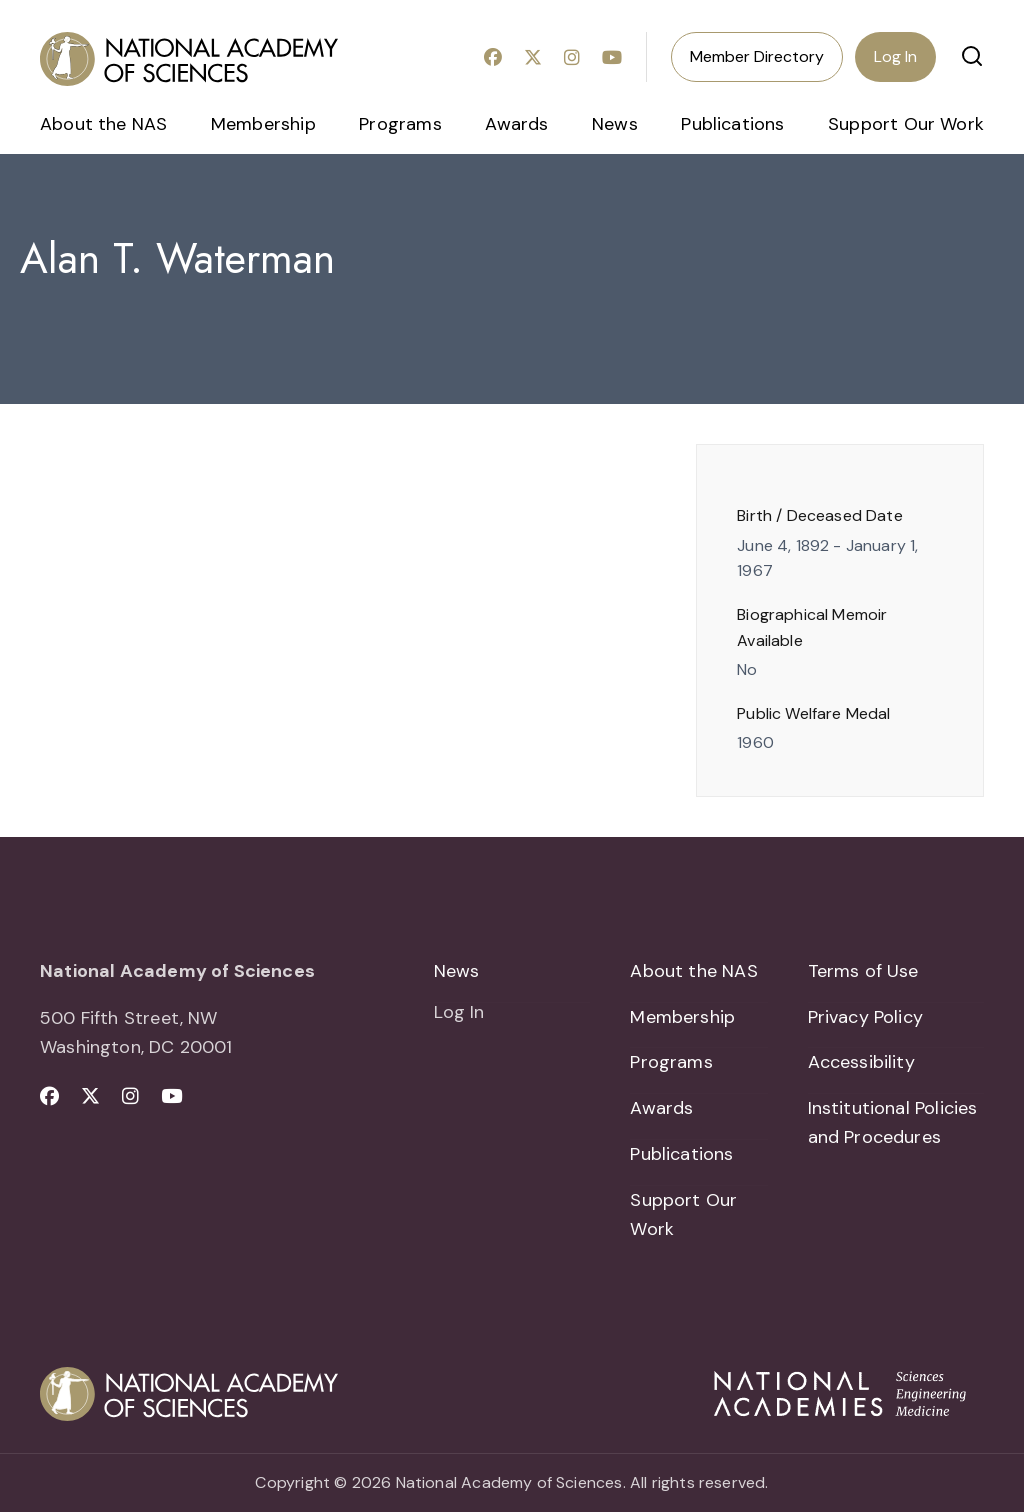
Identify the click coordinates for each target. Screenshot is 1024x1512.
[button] (972, 56)
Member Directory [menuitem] (757, 56)
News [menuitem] (615, 124)
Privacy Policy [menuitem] (866, 1017)
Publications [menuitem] (732, 124)
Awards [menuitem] (516, 124)
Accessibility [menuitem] (861, 1063)
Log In (895, 56)
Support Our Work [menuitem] (906, 124)
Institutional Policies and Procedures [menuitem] (893, 1122)
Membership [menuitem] (263, 124)
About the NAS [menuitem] (103, 124)
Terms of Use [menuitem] (863, 971)
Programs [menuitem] (400, 124)
